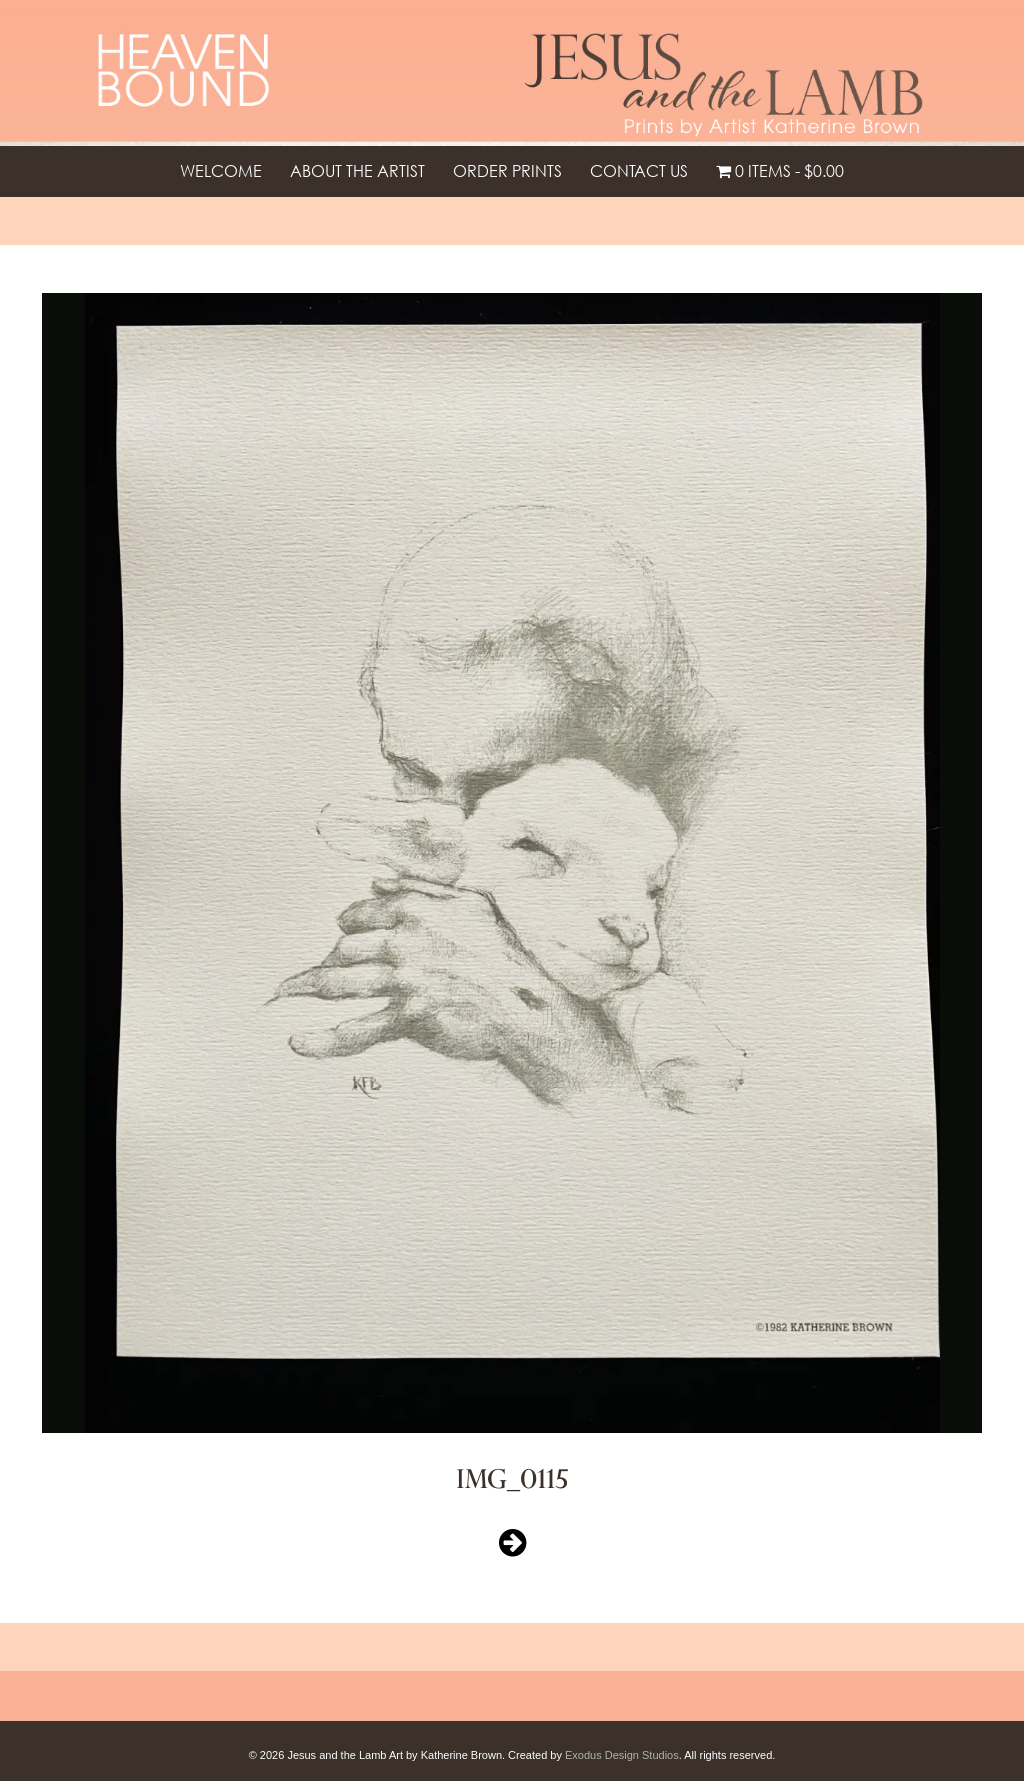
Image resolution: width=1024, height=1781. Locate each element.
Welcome (221, 171)
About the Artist (357, 171)
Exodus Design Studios (622, 1755)
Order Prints (507, 171)
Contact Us (639, 171)
